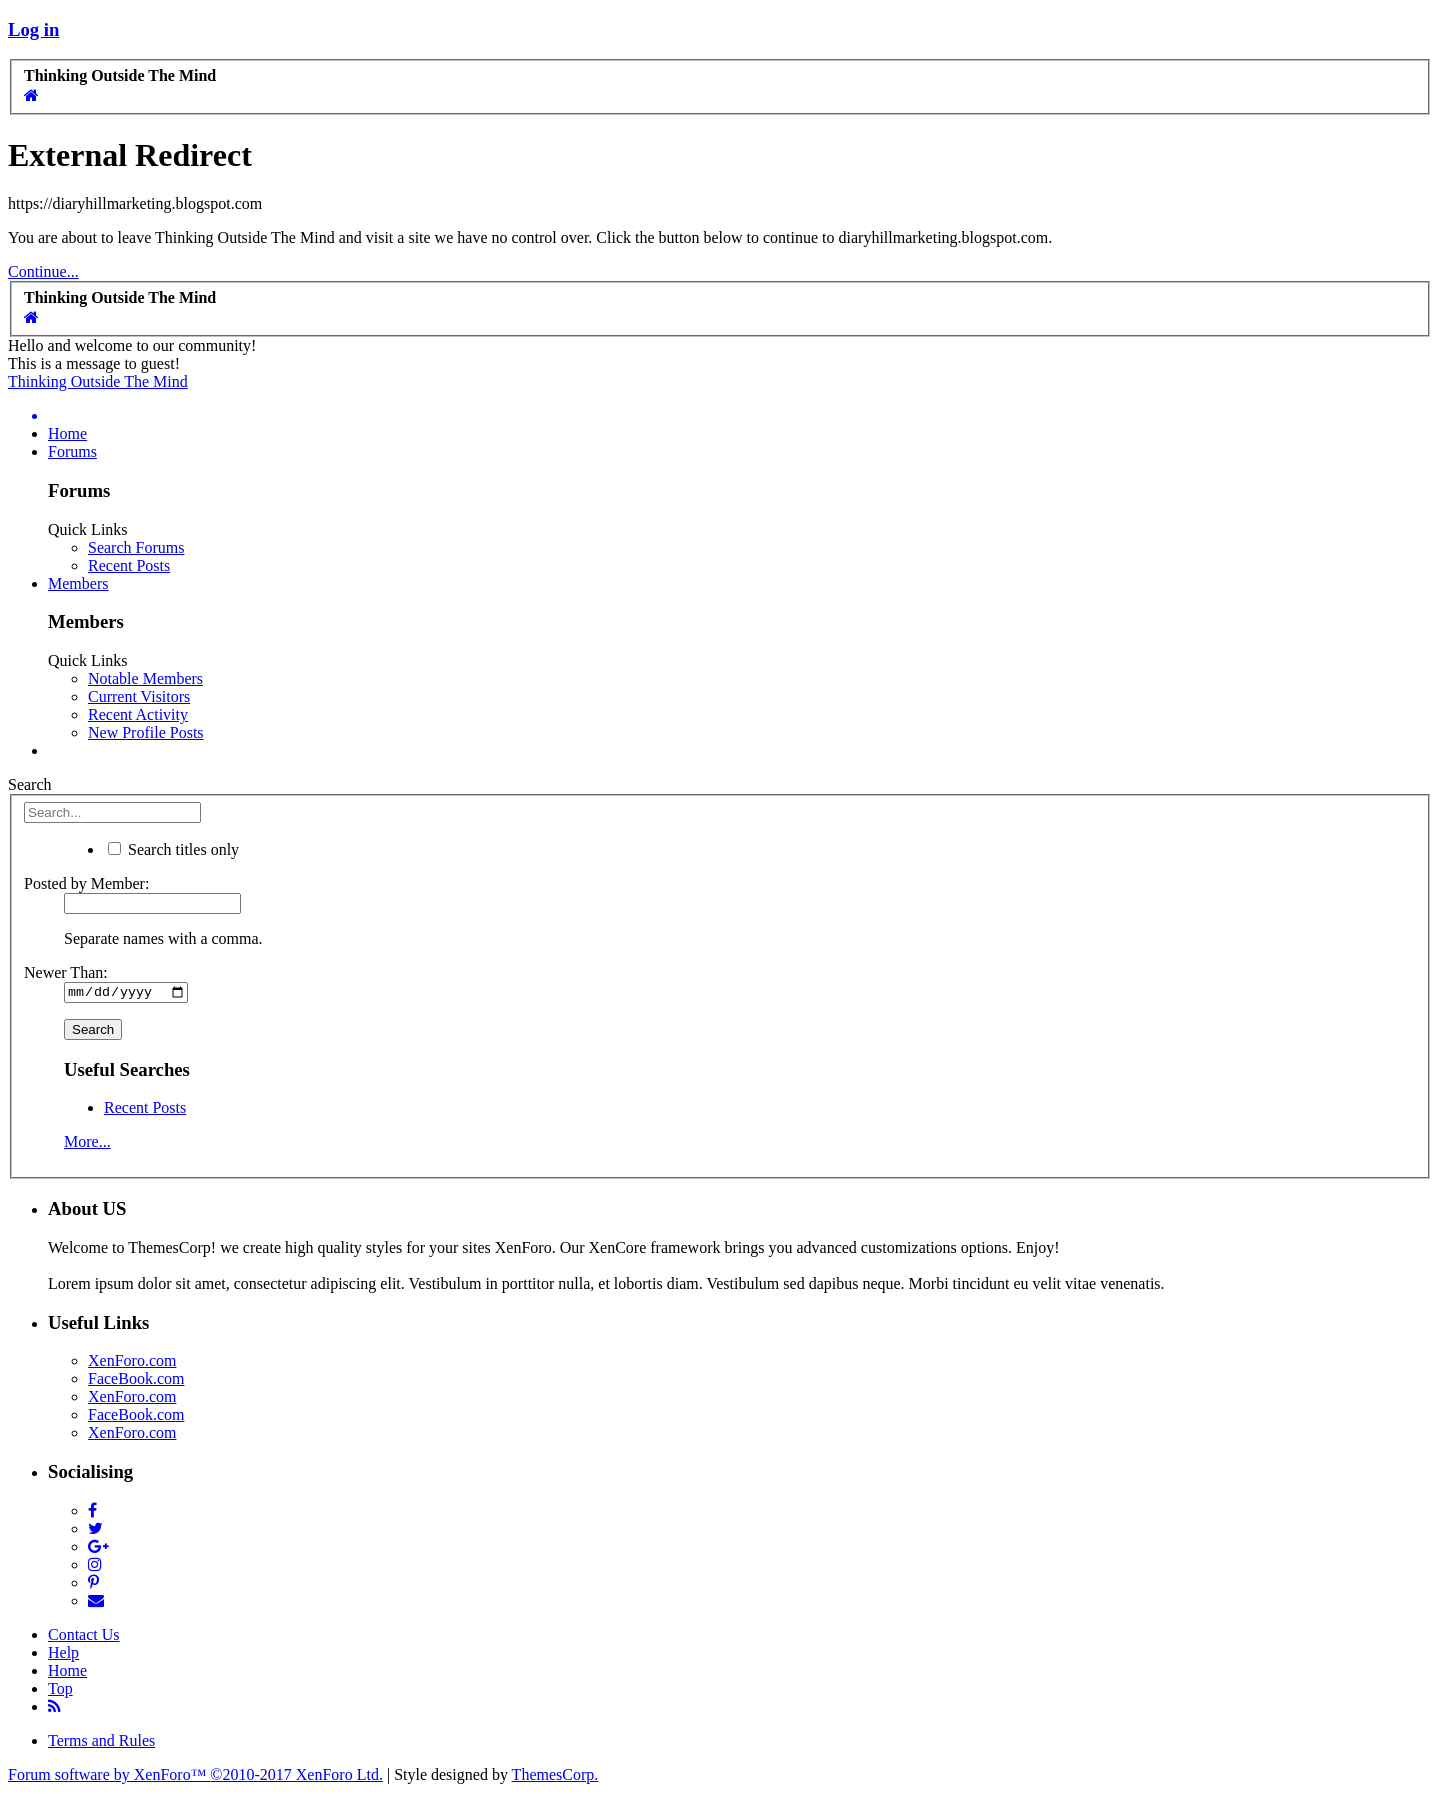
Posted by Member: (86, 883)
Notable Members (145, 678)
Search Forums (136, 547)
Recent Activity (138, 714)
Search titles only (173, 849)
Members (78, 583)
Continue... (43, 271)
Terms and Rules (101, 1742)
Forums (72, 451)
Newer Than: (66, 972)
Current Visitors (139, 696)
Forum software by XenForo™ (195, 1776)
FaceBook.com (136, 1381)
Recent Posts (129, 565)
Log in (33, 29)
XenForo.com (132, 1363)
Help (63, 1654)
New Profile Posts (146, 732)
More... (87, 1144)
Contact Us (84, 1636)
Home (67, 433)
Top (60, 1690)
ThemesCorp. (555, 1776)
